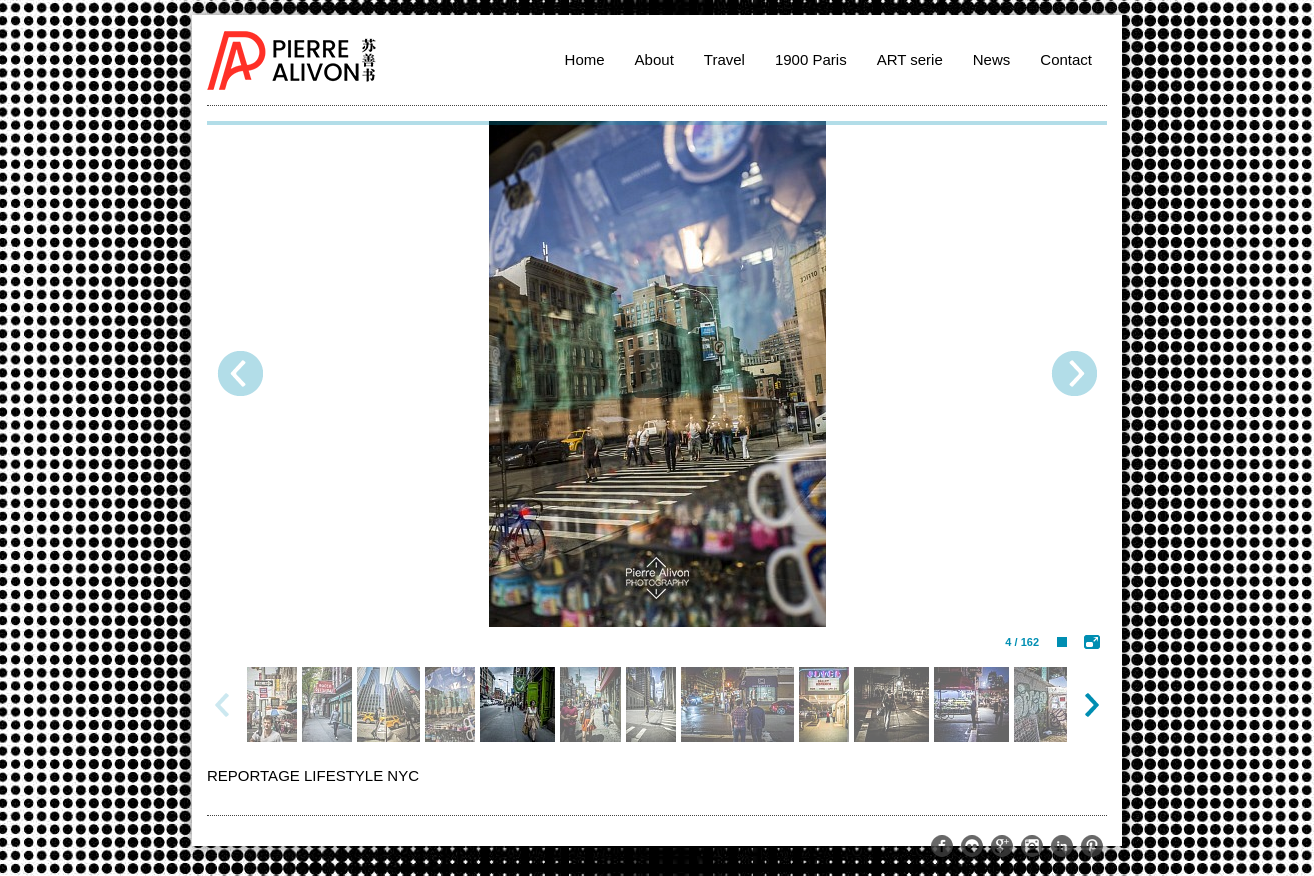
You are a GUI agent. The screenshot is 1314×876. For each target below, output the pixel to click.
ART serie (910, 59)
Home (585, 59)
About (654, 59)
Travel (724, 59)
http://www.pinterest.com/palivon (1092, 846)
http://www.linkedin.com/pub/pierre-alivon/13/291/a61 (1062, 846)
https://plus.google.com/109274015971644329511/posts (1002, 846)
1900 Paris (811, 59)
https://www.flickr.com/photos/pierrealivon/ (972, 846)
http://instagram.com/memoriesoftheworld (1032, 846)
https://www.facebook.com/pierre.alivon (942, 846)
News (992, 59)
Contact (1066, 59)
